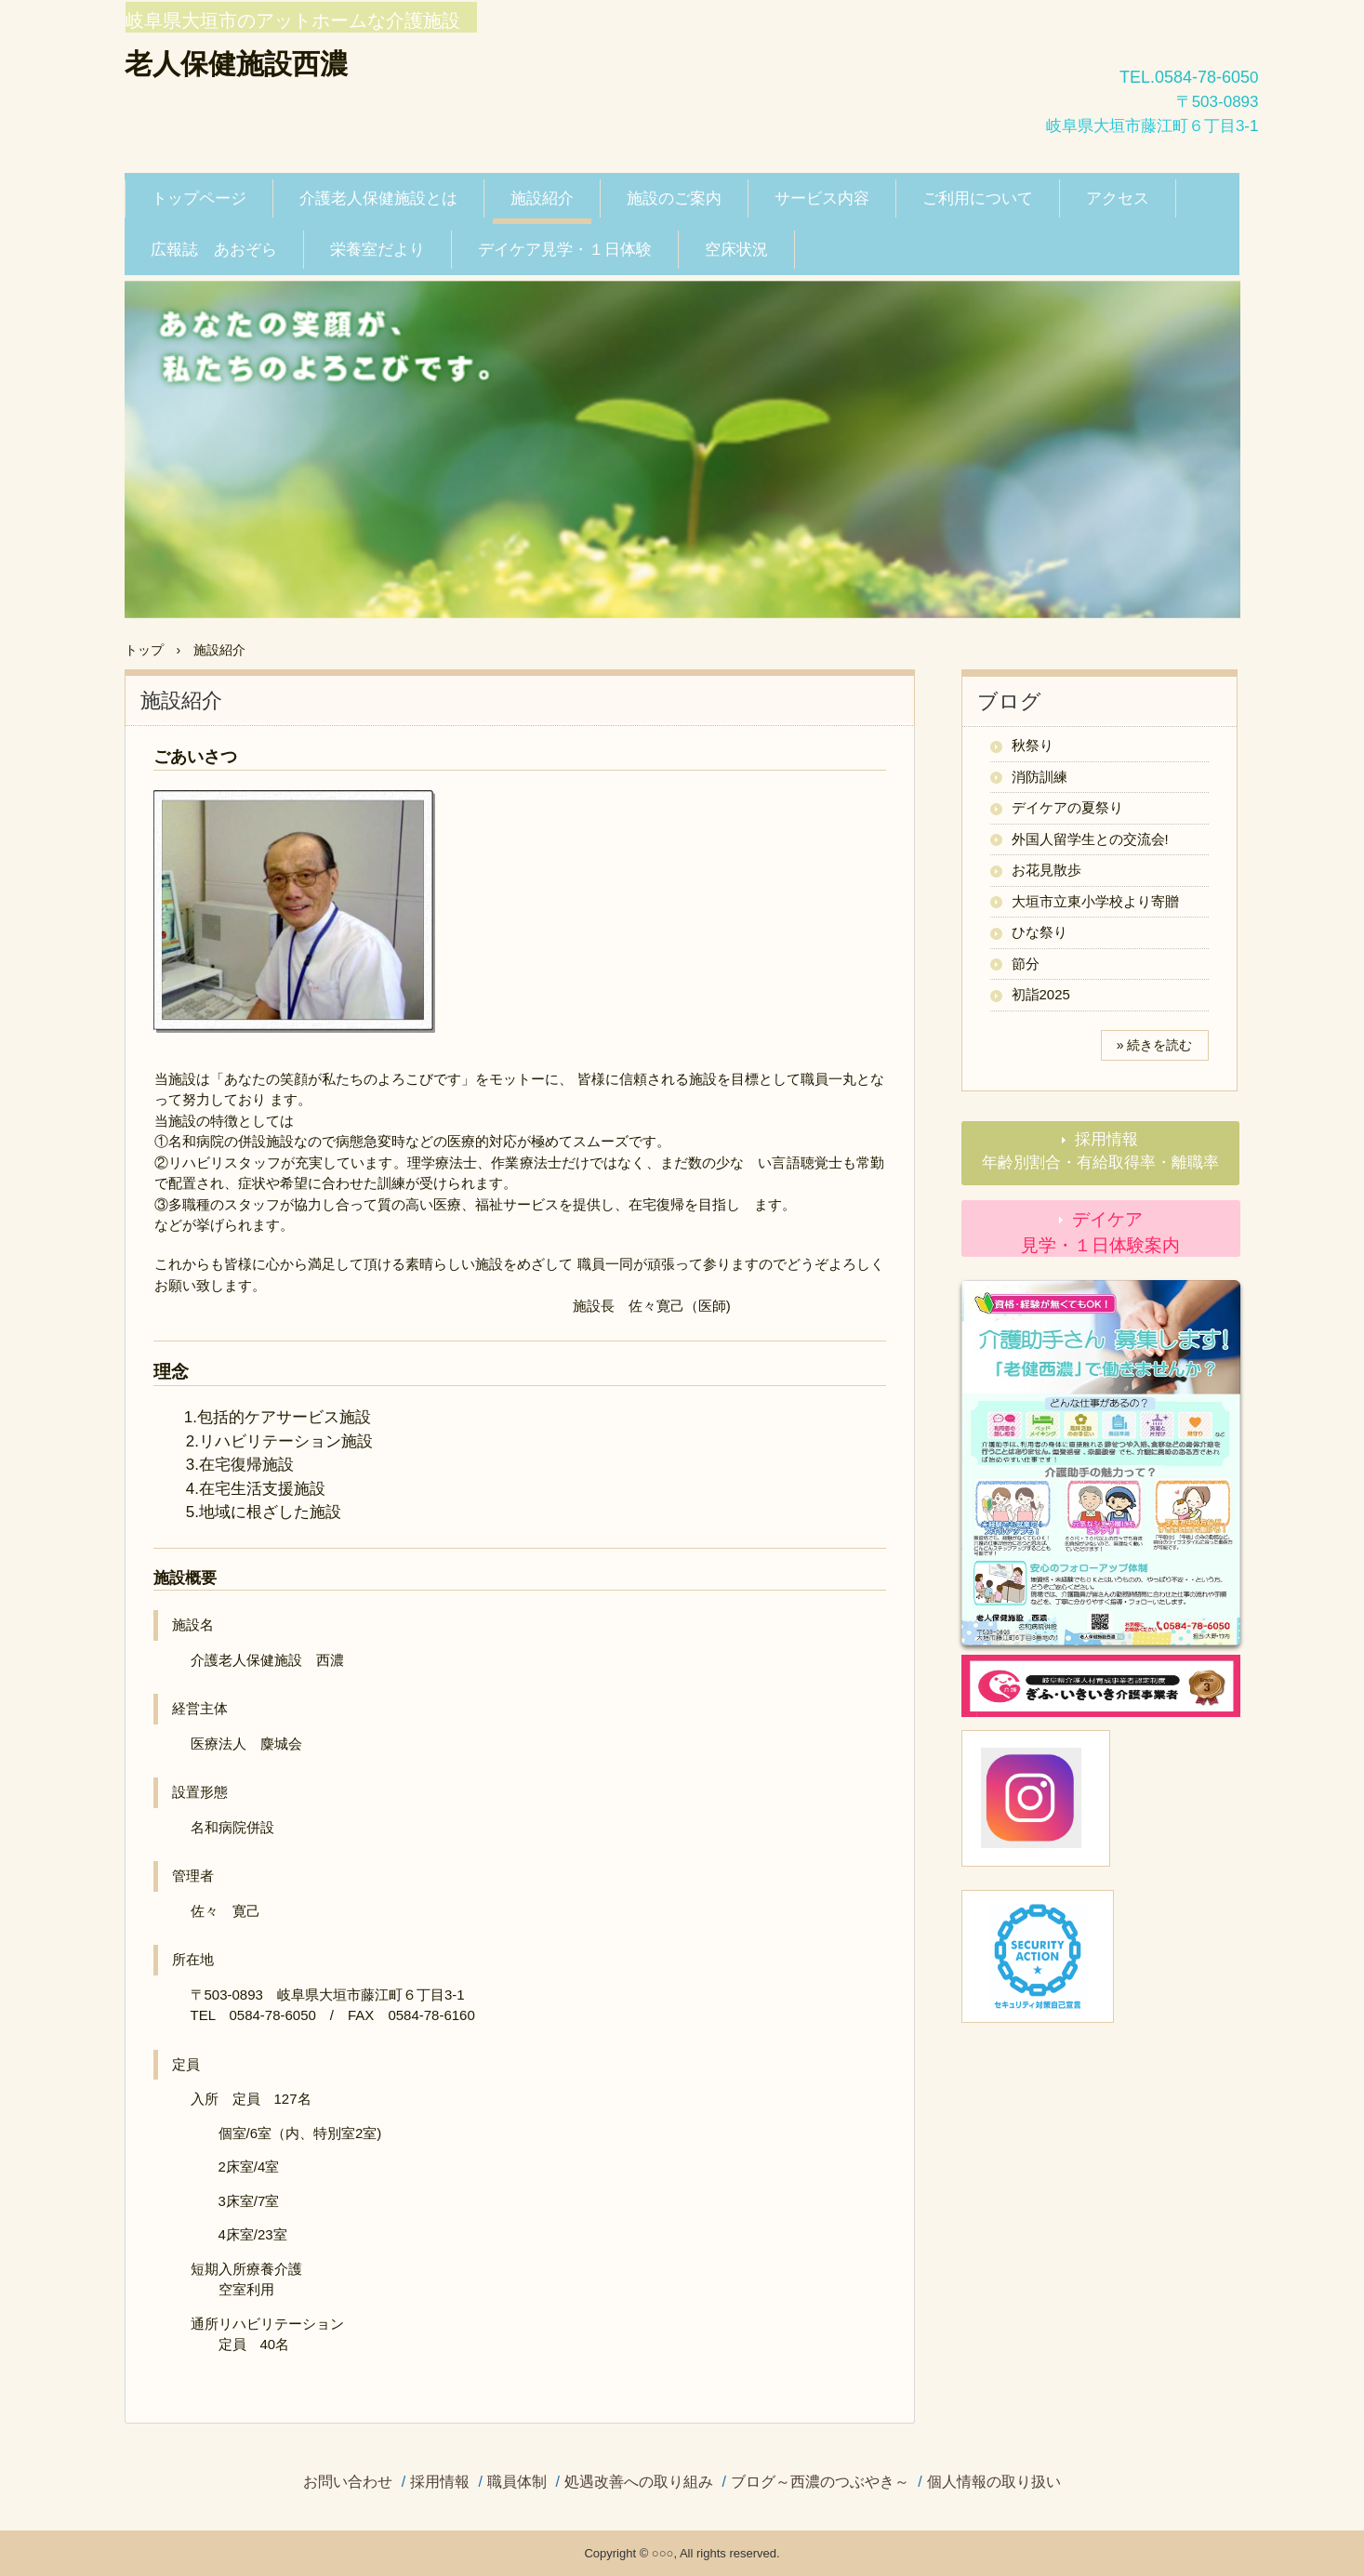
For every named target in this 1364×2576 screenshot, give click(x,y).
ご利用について (977, 198)
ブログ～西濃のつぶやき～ (820, 2482)
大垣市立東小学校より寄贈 (1095, 901)
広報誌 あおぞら (214, 249)
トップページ (199, 198)
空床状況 (736, 249)
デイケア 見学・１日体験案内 (1130, 1232)
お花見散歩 (1046, 870)
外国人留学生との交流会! (1090, 839)
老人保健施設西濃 (236, 63)
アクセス (1117, 198)
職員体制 (517, 2482)
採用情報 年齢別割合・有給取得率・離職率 (1110, 1151)
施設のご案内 (674, 198)
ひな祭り (1039, 932)
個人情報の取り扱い (994, 2482)
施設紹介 (542, 198)
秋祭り (1032, 745)
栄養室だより (377, 249)
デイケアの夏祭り (1067, 807)
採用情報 (440, 2482)
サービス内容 (822, 198)
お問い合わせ (347, 2482)
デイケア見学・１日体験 (565, 249)
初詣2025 (1041, 994)
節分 (1026, 963)
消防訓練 (1039, 777)
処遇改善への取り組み (638, 2482)
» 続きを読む (1155, 1044)
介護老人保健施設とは (378, 198)
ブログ (1009, 701)
